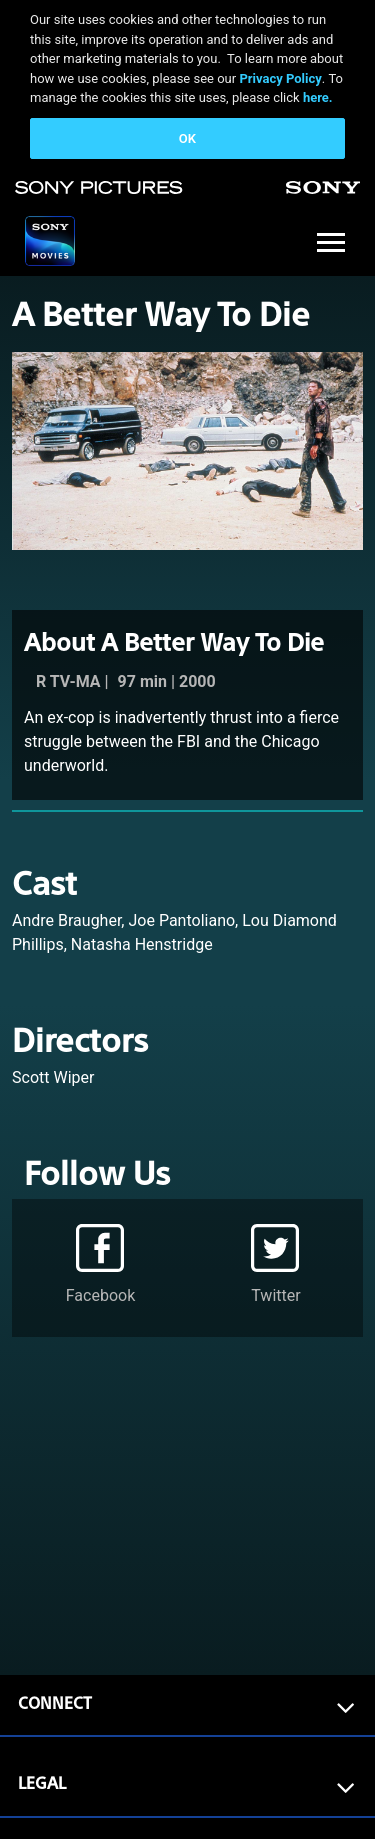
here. (318, 97)
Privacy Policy (280, 78)
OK (187, 138)
